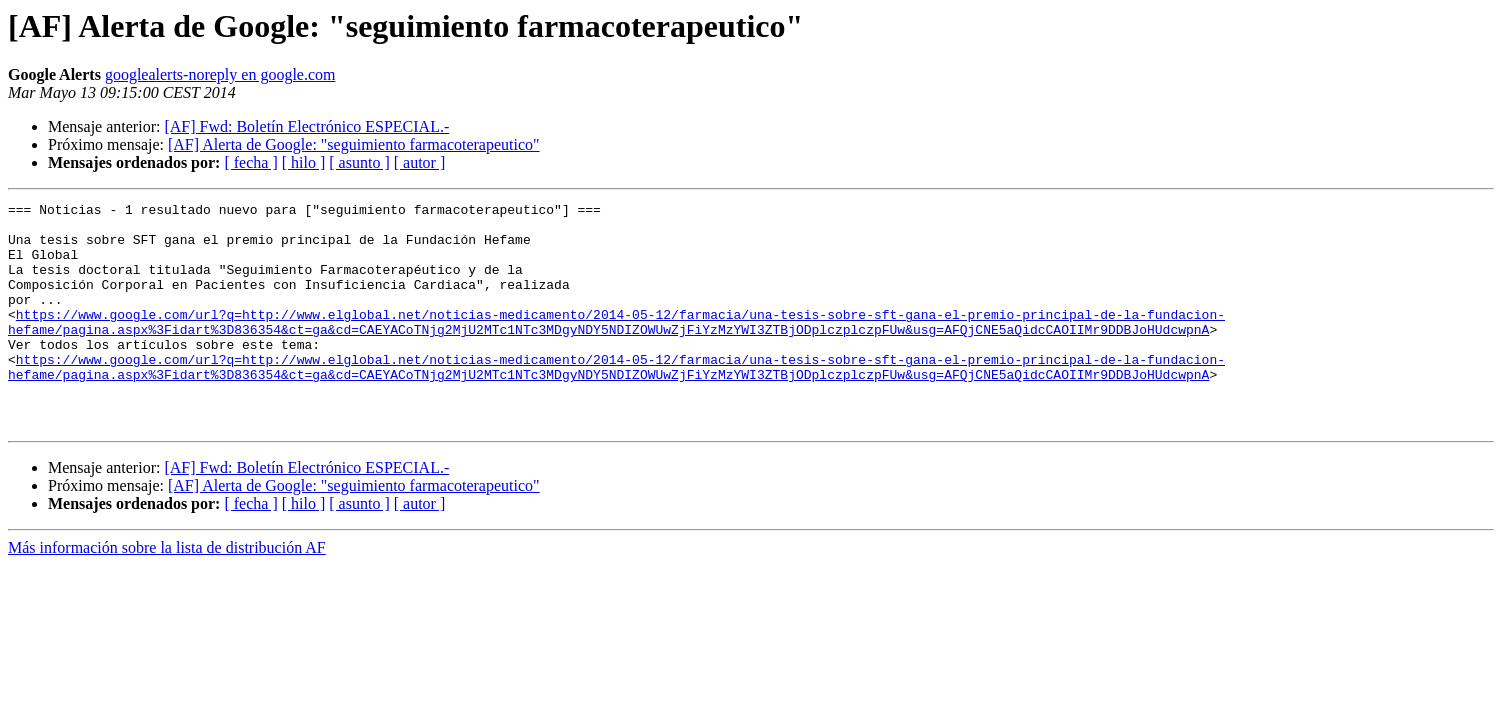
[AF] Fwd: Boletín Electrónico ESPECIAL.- (306, 126)
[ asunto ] (359, 162)
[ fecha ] (250, 162)
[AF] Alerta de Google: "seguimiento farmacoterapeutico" (354, 144)
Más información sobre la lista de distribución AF (167, 592)
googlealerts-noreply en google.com (220, 74)
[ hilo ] (304, 162)
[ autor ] (420, 162)
